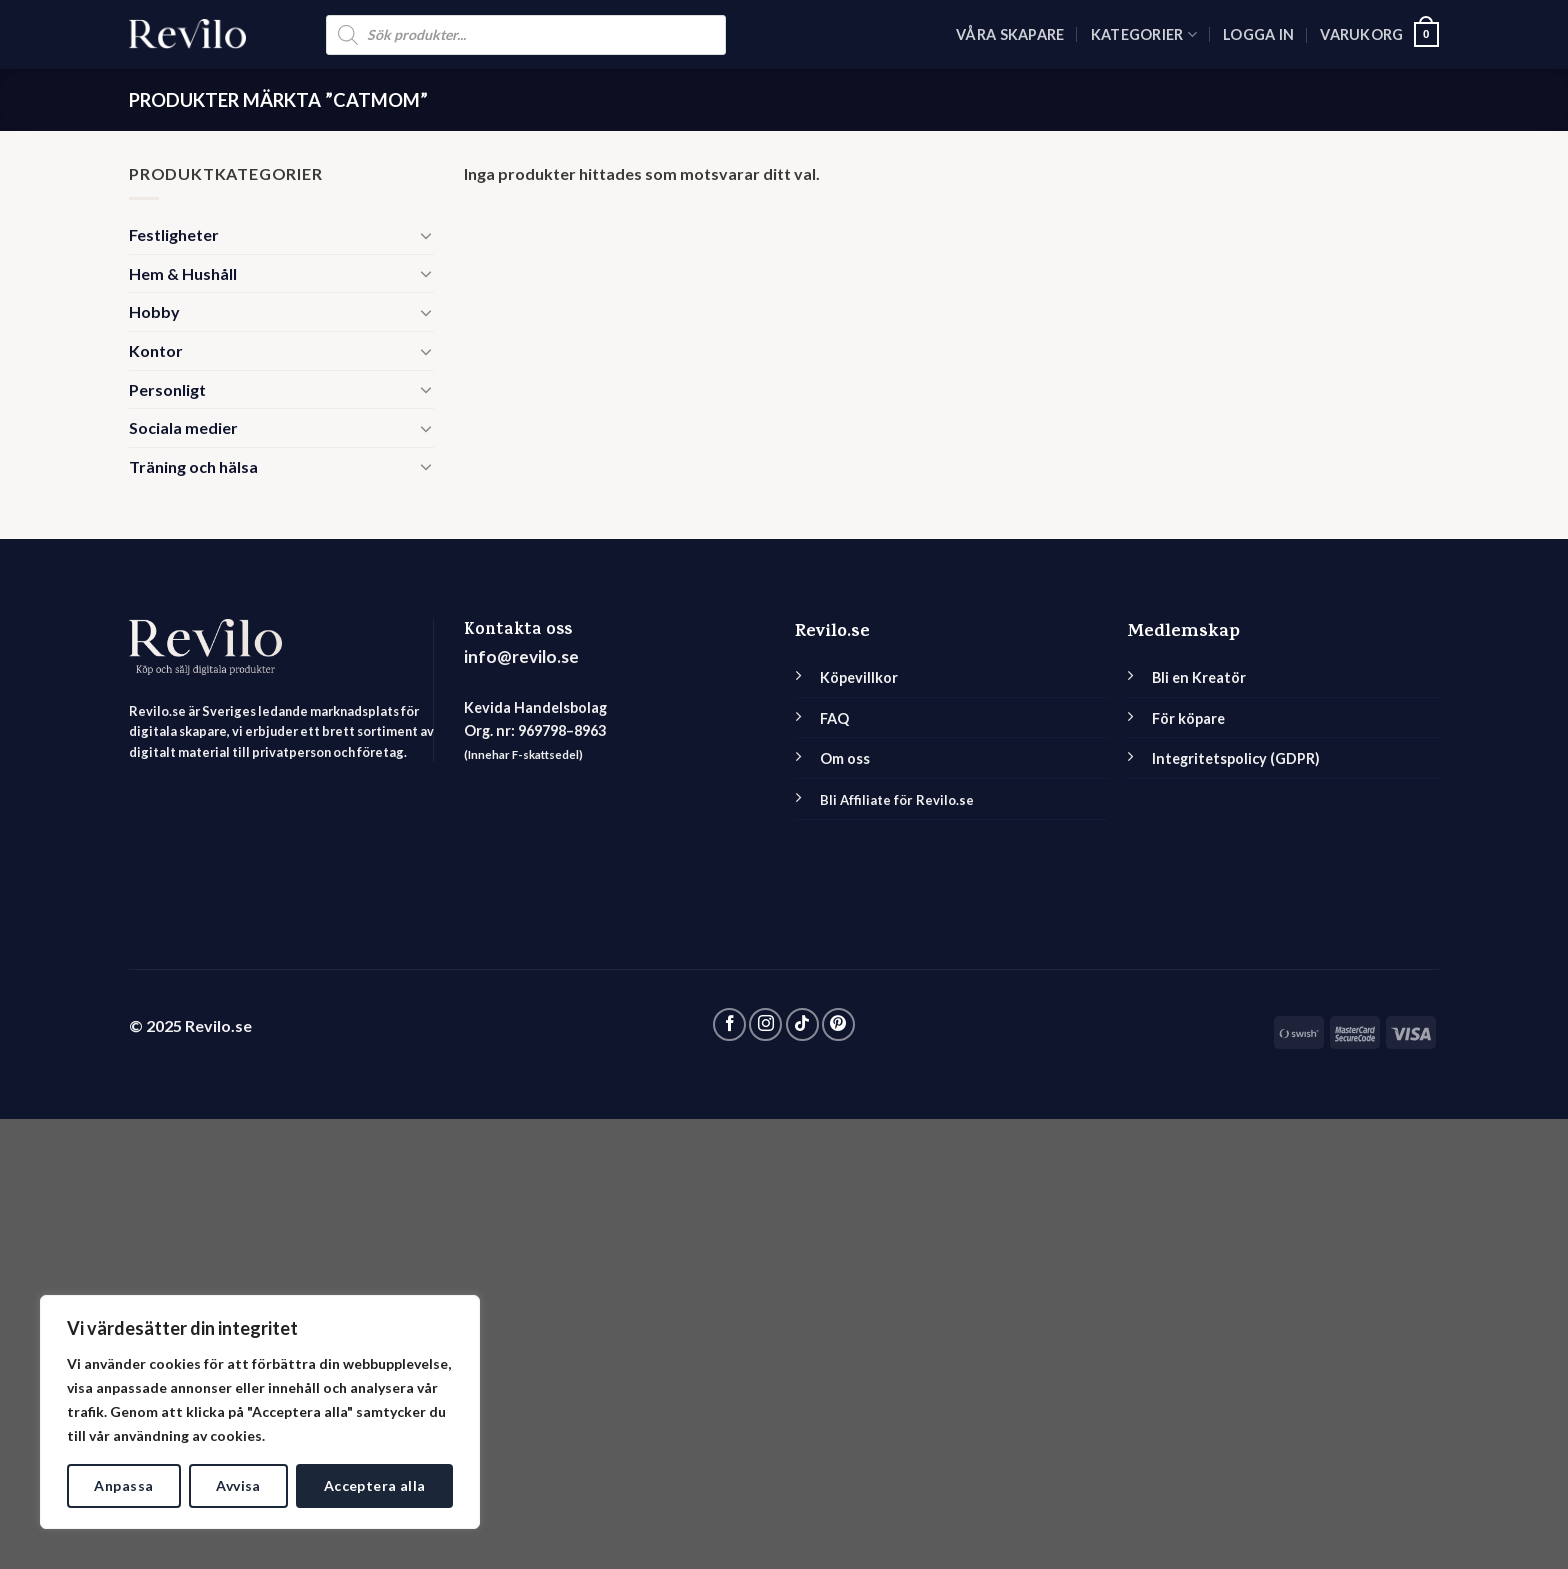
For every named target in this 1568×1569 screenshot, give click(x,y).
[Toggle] (426, 235)
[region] (260, 1412)
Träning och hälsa (193, 466)
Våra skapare (1010, 34)
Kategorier (1144, 34)
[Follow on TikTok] (802, 1024)
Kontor (156, 350)
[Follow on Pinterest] (838, 1024)
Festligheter (174, 234)
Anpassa (123, 1485)
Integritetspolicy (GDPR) (1236, 758)
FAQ (834, 718)
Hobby (154, 311)
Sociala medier (183, 427)
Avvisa (238, 1485)
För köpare (1188, 718)
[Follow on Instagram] (765, 1024)
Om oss (845, 758)
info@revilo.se (521, 656)
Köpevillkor (859, 677)
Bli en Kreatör (1199, 677)
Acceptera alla (375, 1485)
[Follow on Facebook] (729, 1024)
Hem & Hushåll (183, 273)
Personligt (167, 389)
